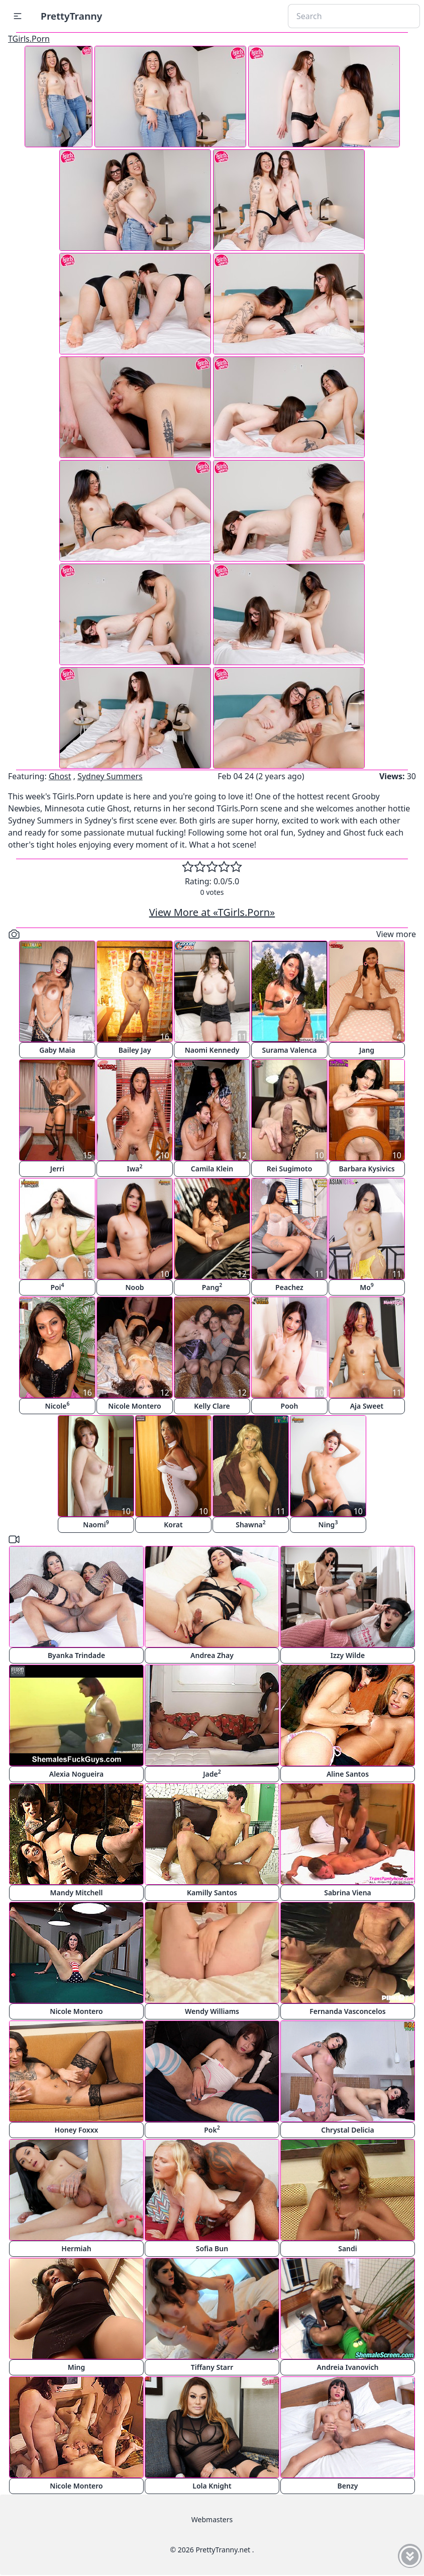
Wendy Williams (212, 2011)
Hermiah (76, 2248)
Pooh (289, 1406)
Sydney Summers (110, 776)
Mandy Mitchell (76, 1892)
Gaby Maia (57, 1050)
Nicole (57, 1405)
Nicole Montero (134, 1406)
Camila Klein (212, 1168)
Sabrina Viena (347, 1892)
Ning (328, 1524)
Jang (366, 1050)
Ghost (60, 776)
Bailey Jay (135, 1050)
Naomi (96, 1524)
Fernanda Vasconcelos (347, 2011)
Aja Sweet (367, 1406)
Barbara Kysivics (366, 1168)
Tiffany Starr (212, 2367)
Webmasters (212, 2519)
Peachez (289, 1287)
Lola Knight (211, 2486)
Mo (367, 1286)
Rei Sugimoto (289, 1168)
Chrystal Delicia (347, 2130)
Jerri (57, 1168)
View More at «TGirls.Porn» (212, 912)
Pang (212, 1286)
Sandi (347, 2248)
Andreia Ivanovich (348, 2367)
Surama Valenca (289, 1050)
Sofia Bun (212, 2248)
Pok (212, 2129)
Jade (212, 1773)
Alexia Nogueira (76, 1774)
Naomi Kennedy (212, 1050)
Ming (76, 2367)
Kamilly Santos (212, 1892)
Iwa (134, 1168)
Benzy (348, 2486)
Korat (173, 1524)
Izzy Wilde (348, 1655)
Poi (57, 1286)
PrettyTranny (71, 16)
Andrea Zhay (212, 1655)
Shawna (251, 1524)
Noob (134, 1287)
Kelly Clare (212, 1406)
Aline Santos (348, 1774)
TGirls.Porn (29, 38)
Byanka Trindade (76, 1655)
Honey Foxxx (76, 2130)
